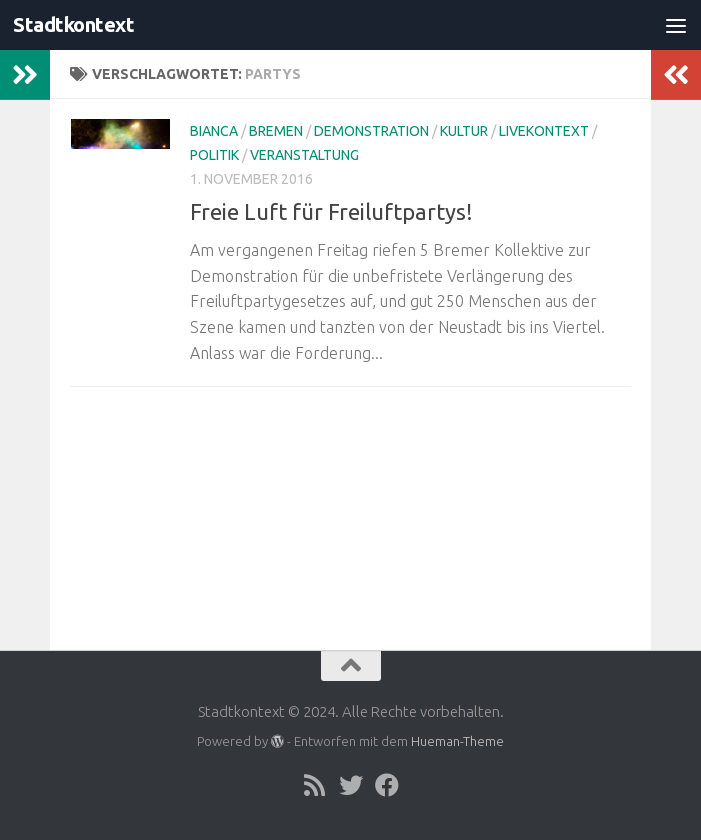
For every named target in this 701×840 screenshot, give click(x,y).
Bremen (276, 131)
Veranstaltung (304, 155)
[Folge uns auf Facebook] (387, 785)
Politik (214, 155)
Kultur (464, 131)
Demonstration (371, 131)
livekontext (544, 131)
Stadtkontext (76, 25)
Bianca (214, 131)
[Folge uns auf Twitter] (351, 785)
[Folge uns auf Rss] (315, 785)
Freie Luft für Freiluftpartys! (331, 211)
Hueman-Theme (457, 741)
